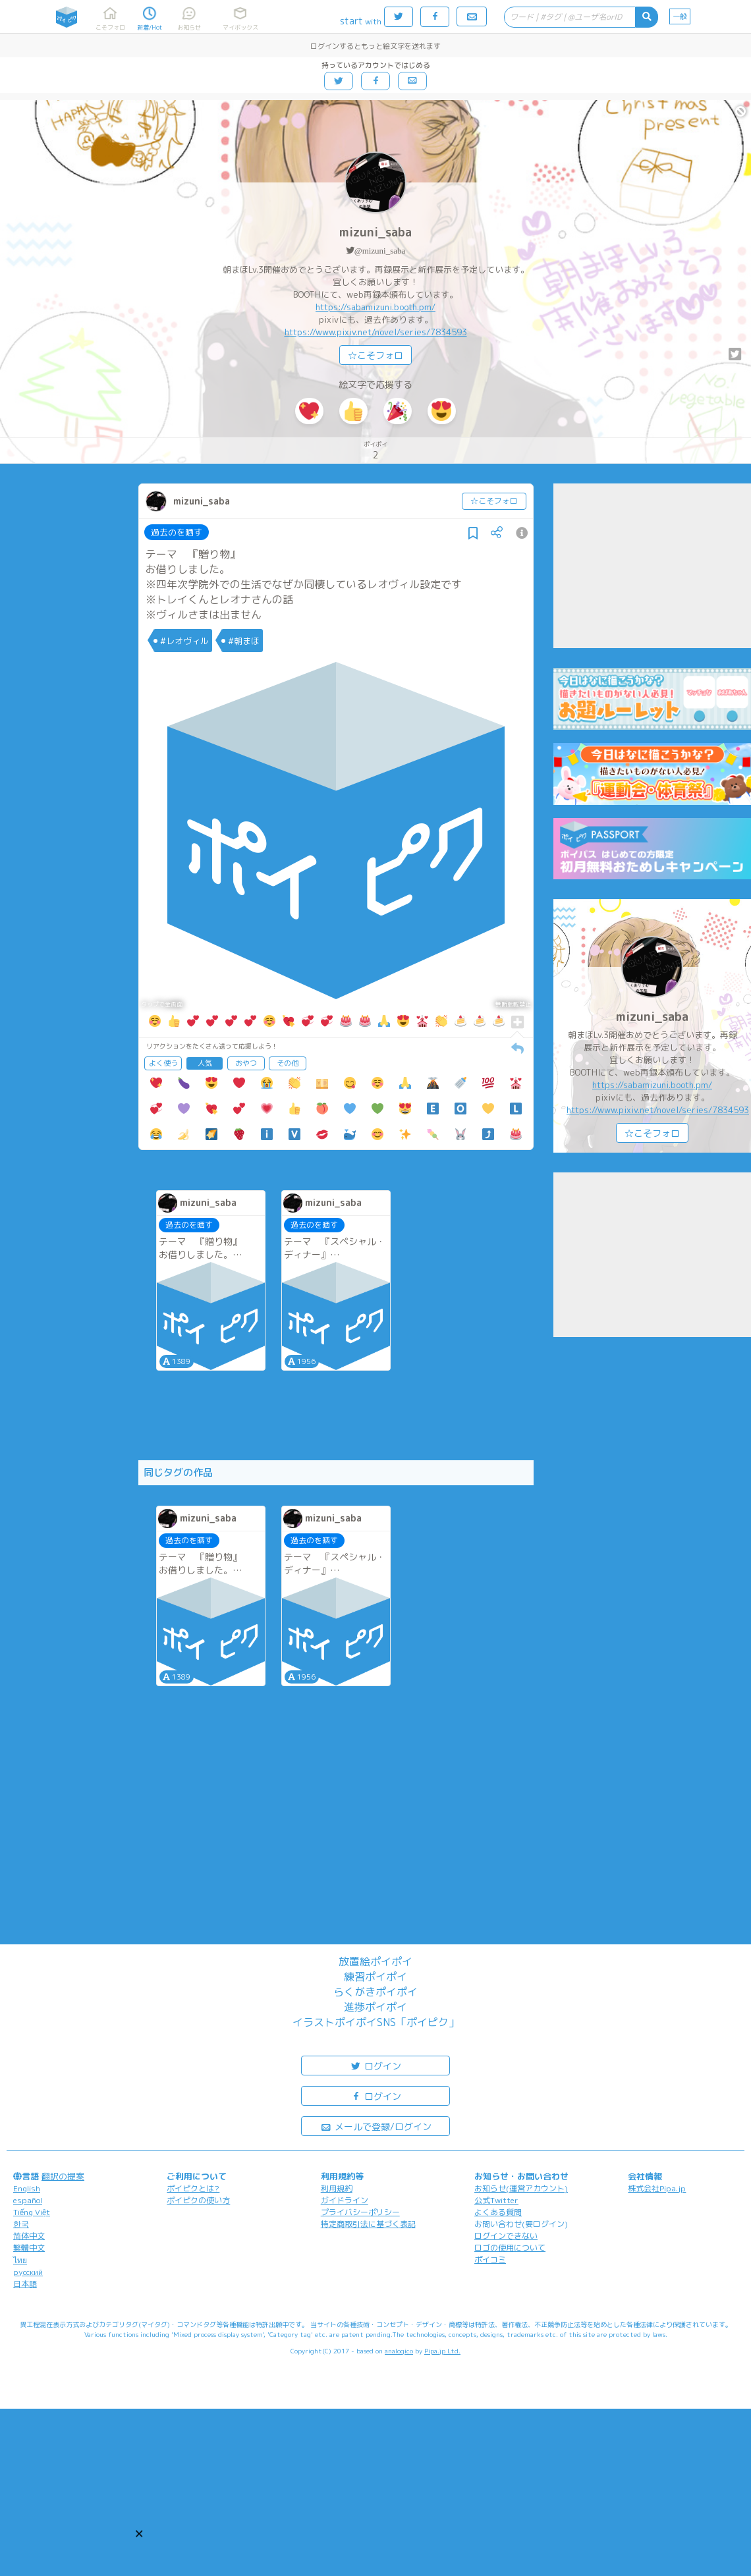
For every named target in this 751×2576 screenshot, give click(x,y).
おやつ (246, 1063)
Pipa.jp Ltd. (442, 2350)
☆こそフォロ (375, 355)
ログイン (375, 2065)
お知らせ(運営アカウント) (521, 2188)
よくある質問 (498, 2212)
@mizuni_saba (380, 250)
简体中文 (29, 2235)
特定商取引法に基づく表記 (368, 2224)
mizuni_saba (375, 232)
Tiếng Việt (31, 2212)
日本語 (25, 2283)
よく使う (163, 1063)
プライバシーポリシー (360, 2212)
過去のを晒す (176, 532)
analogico (399, 2350)
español (27, 2200)
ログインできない (506, 2235)
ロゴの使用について (509, 2247)
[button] (139, 2534)
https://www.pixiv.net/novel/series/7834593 (376, 332)
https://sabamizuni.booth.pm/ (375, 307)
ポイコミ (490, 2259)
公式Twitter (496, 2200)
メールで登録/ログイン (375, 2126)
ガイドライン (344, 2200)
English (26, 2188)
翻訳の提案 (63, 2176)
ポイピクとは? (193, 2188)
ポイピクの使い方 (198, 2200)
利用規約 (336, 2188)
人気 (205, 1063)
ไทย (20, 2260)
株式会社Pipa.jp (657, 2188)
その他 (287, 1063)
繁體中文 (29, 2247)
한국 (21, 2224)
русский (28, 2272)
